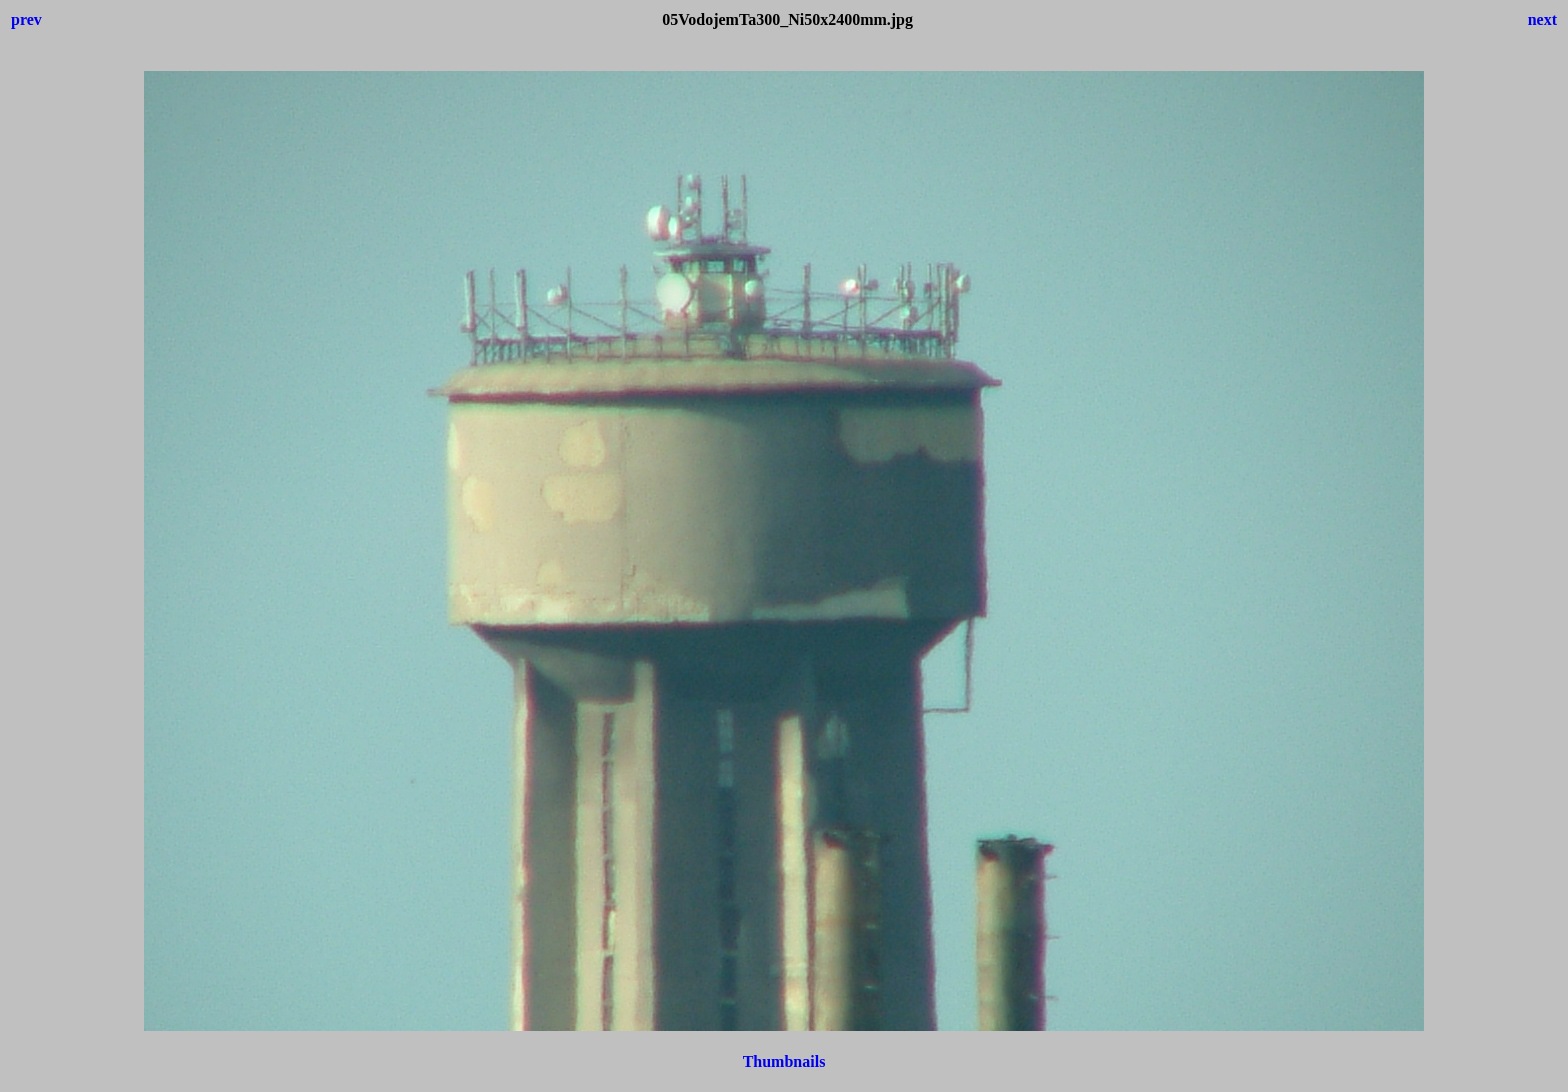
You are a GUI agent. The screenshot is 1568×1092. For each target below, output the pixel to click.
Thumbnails (784, 1061)
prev (26, 19)
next (1542, 19)
